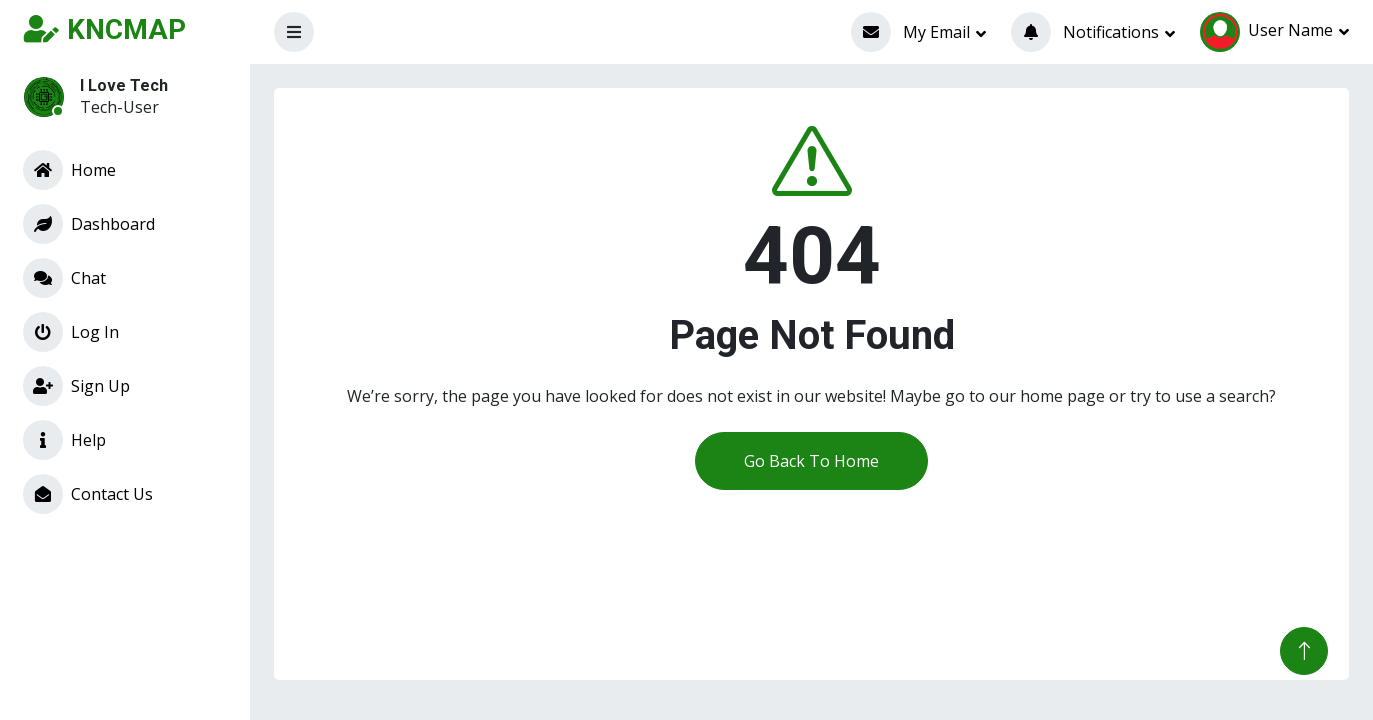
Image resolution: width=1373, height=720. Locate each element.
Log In (71, 332)
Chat (64, 278)
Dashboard (89, 224)
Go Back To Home (811, 461)
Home (69, 170)
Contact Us (88, 494)
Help (64, 440)
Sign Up (76, 386)
